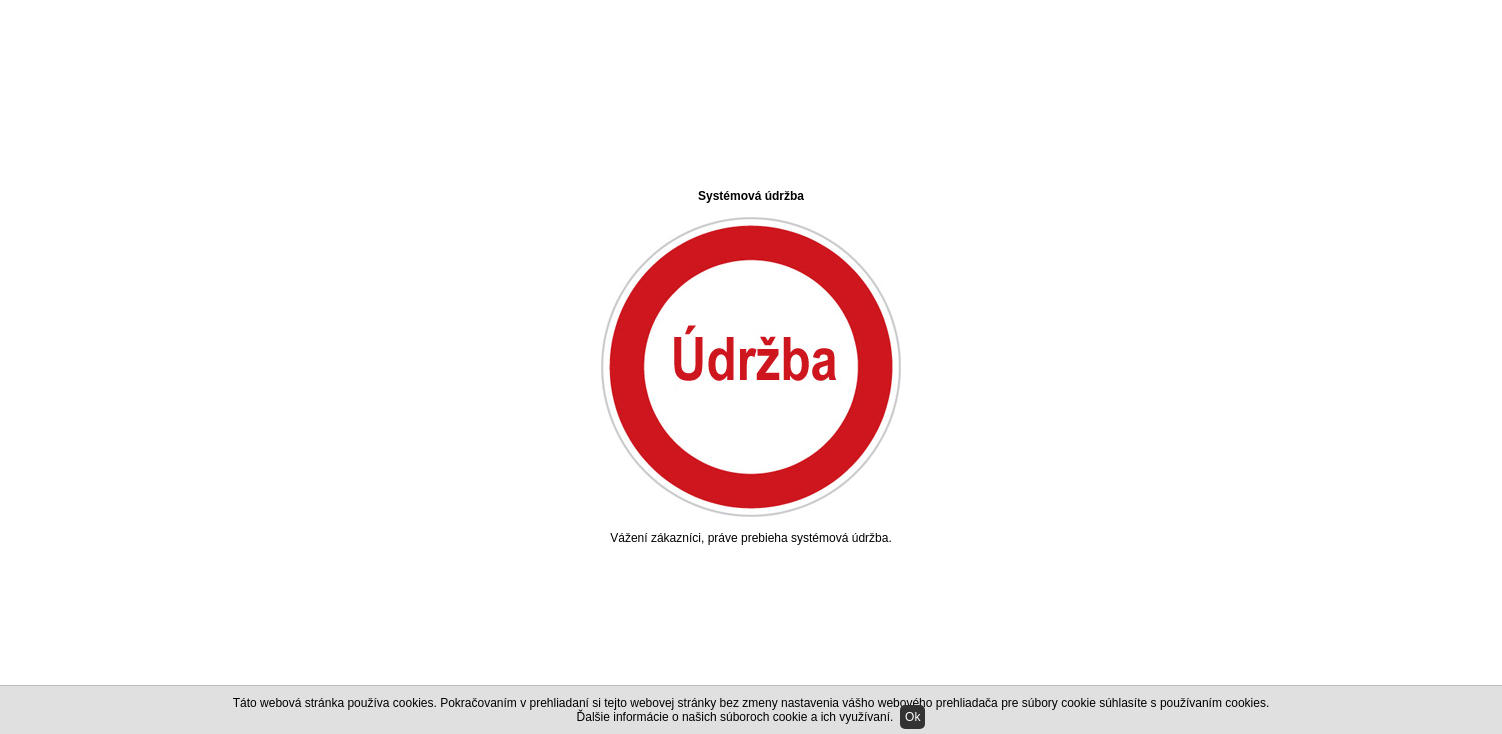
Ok (912, 717)
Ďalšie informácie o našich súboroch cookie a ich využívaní (734, 717)
